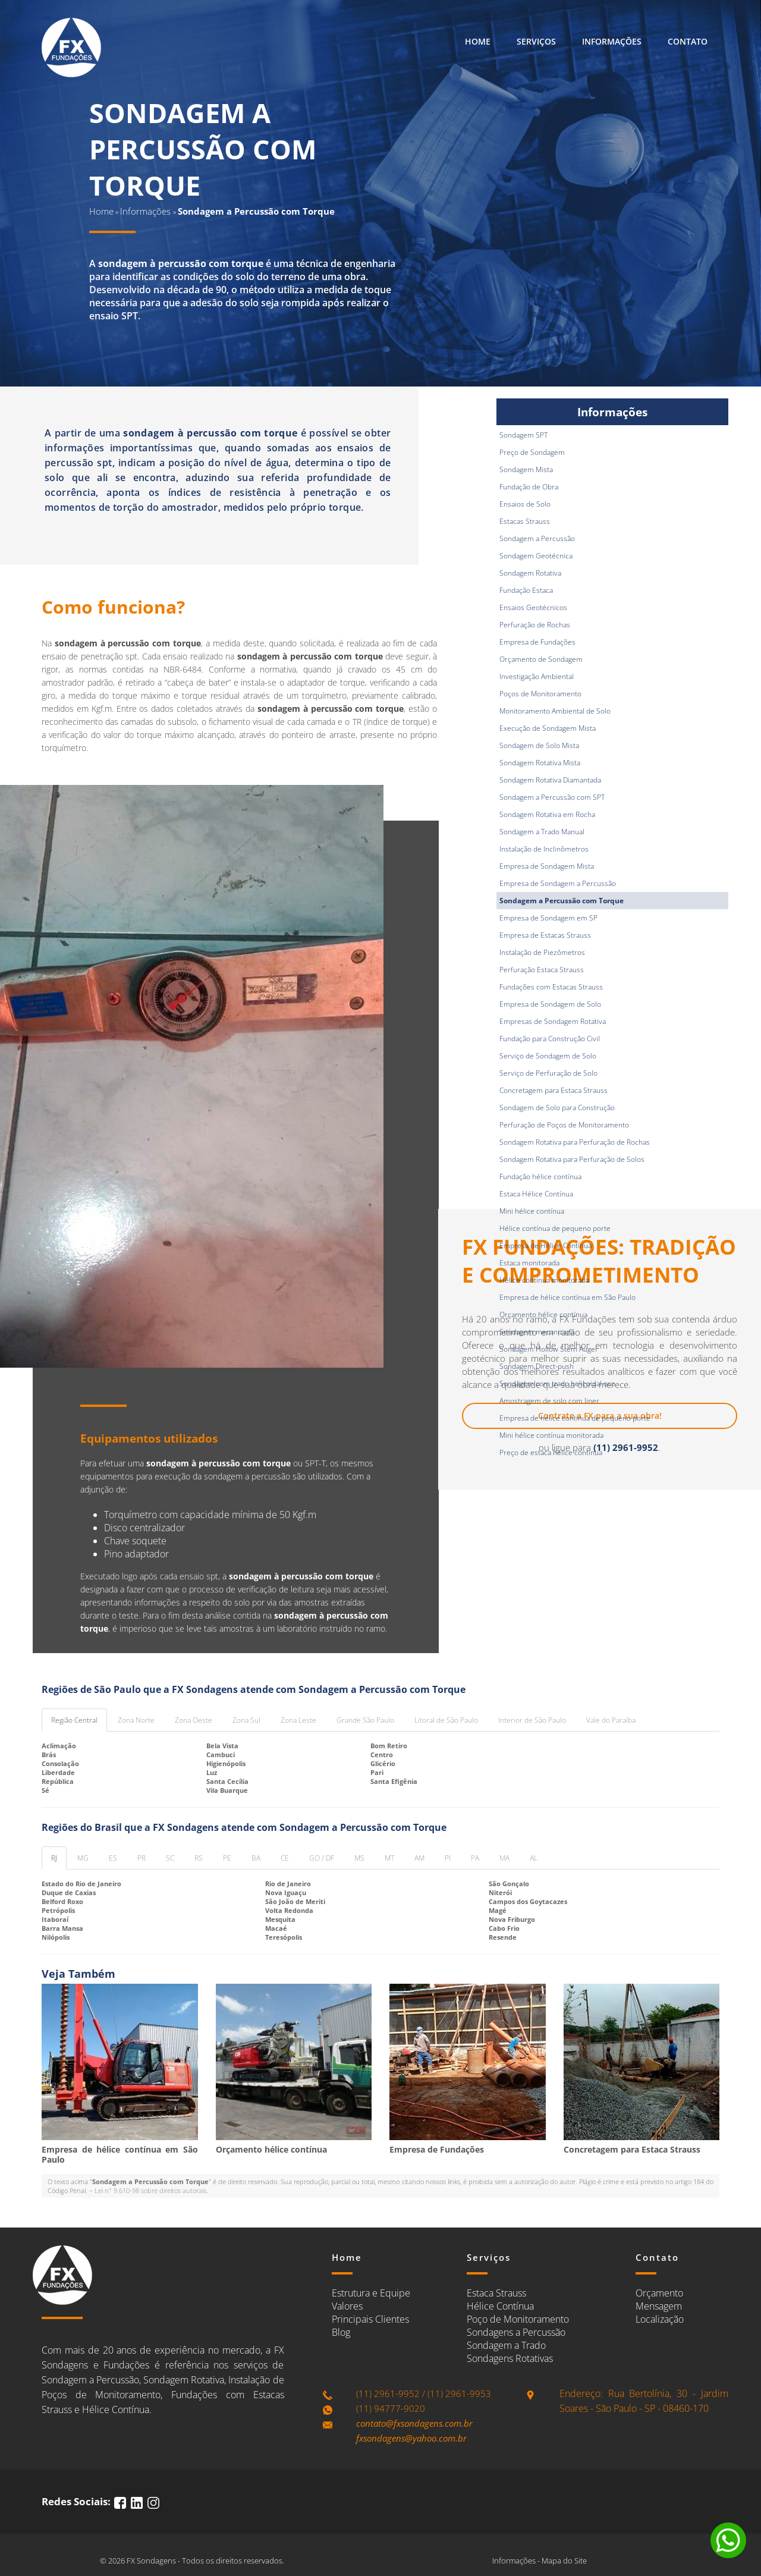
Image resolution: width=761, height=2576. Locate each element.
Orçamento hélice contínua (543, 1314)
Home (477, 41)
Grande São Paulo (365, 1720)
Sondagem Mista (526, 469)
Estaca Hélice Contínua (536, 1194)
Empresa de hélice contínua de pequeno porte (574, 1418)
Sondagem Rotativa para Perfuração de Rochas (574, 1142)
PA (475, 1858)
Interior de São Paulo (532, 1720)
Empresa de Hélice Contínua (545, 1245)
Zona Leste (298, 1720)
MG (83, 1858)
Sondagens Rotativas (510, 2358)
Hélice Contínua (500, 2306)
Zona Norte (136, 1720)
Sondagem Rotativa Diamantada (550, 780)
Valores (347, 2306)
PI (448, 1858)
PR (141, 1858)
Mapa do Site (564, 2560)
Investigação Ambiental (536, 676)
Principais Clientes (370, 2319)
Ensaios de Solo (525, 504)
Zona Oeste (193, 1720)
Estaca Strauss (496, 2292)
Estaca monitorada (529, 1263)
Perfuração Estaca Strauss (541, 970)
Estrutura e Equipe (371, 2292)
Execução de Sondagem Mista (547, 728)
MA (504, 1858)
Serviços (536, 41)
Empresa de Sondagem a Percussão (557, 883)
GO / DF (321, 1858)
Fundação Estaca (526, 590)
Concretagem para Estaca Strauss (553, 1090)
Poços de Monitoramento (540, 694)
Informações (611, 41)
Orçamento (659, 2292)
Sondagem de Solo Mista (539, 745)
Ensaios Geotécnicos (533, 607)
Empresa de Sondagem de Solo (550, 1004)
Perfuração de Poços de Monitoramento (564, 1125)
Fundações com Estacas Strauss (551, 987)
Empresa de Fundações (537, 642)
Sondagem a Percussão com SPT (552, 797)
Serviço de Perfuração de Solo (548, 1073)
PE (227, 1858)
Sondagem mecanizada (536, 1332)
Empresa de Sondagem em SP (548, 918)
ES (113, 1858)
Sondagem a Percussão (537, 538)
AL (533, 1858)
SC (170, 1858)
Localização (660, 2319)
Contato (687, 41)
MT (389, 1858)
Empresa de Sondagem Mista (546, 866)
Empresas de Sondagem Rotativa (552, 1021)
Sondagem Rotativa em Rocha (547, 814)
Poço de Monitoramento (518, 2319)
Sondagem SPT (523, 435)
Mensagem (659, 2306)
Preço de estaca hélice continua (550, 1452)
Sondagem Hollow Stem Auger (548, 1349)
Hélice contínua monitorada (544, 1280)
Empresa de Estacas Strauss (545, 935)
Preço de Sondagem (532, 452)
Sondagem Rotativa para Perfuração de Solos (571, 1159)
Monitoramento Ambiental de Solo (555, 711)
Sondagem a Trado (506, 2345)
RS (198, 1858)
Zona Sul (246, 1720)
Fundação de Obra (528, 487)
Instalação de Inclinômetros (544, 849)
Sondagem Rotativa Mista (539, 763)
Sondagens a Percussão (516, 2332)
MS (359, 1858)
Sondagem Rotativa (530, 573)
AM (419, 1858)
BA (255, 1858)
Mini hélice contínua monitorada (551, 1435)
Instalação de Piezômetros (542, 952)
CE (285, 1858)
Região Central (74, 1720)
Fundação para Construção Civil (549, 1038)
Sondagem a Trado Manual (541, 832)
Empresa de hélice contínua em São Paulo (567, 1297)
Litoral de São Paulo (446, 1720)
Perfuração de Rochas (534, 625)
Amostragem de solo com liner (549, 1401)
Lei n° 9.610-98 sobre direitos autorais (150, 2190)
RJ (54, 1858)
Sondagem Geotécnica (536, 556)
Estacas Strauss (524, 521)
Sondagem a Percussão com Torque (561, 901)
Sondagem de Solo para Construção (557, 1107)
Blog (341, 2332)
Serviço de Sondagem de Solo (547, 1056)
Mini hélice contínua (531, 1211)
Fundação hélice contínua (540, 1176)
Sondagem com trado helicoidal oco (557, 1383)
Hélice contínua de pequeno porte (555, 1228)
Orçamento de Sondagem (541, 659)
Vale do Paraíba (611, 1720)
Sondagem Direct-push (536, 1366)
